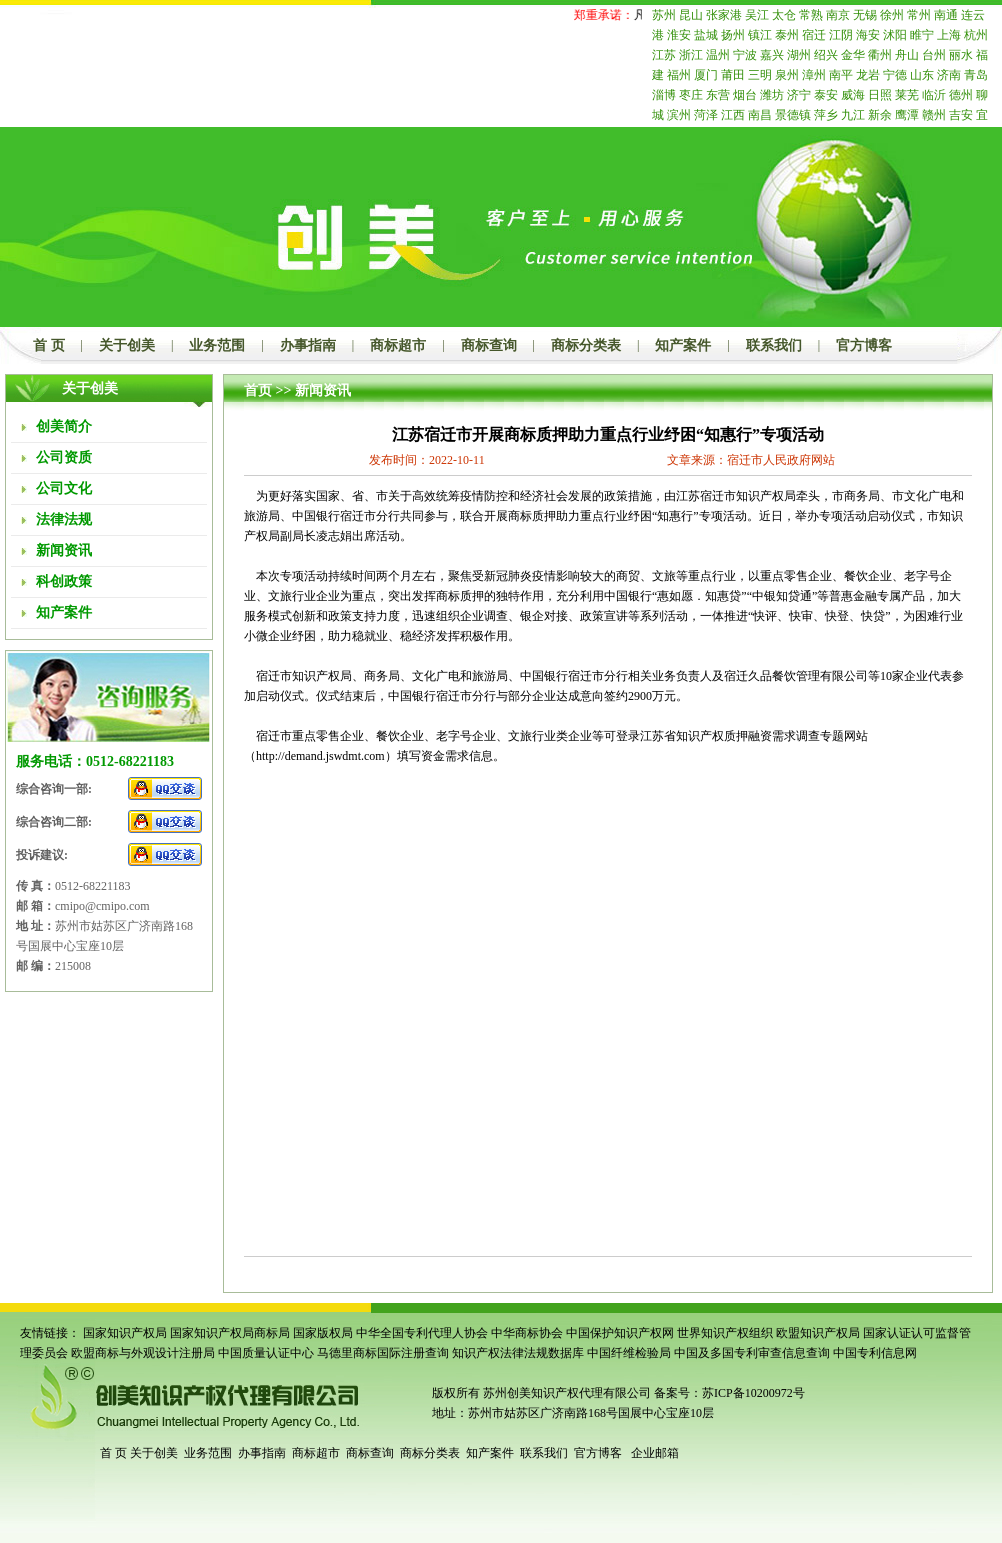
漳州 (814, 75)
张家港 (724, 15)
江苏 (664, 55)
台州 (934, 55)
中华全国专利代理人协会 (422, 1333)
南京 (838, 15)
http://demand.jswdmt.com (320, 756)
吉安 (961, 115)
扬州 (733, 35)
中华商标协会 (527, 1333)
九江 (853, 115)
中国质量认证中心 (266, 1353)
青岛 (976, 75)
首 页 (49, 345)
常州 (919, 15)
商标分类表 (586, 345)
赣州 (934, 115)
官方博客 (864, 345)
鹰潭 (907, 115)
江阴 (841, 35)
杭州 (976, 35)
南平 (841, 75)
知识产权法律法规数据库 (518, 1353)
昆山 (691, 15)
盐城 (706, 35)
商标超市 (398, 345)
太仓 (784, 15)
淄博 (664, 95)
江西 (733, 115)
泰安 (826, 95)
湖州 (799, 55)
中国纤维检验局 (629, 1353)
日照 (880, 95)
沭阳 (895, 35)
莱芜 (907, 95)
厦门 (706, 75)
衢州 (880, 55)
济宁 (799, 95)
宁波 (745, 55)
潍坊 (772, 95)
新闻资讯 (323, 390)
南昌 (760, 115)
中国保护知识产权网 (620, 1333)
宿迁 (814, 35)
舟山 (907, 55)
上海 (949, 35)
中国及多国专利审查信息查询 (752, 1353)
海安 (868, 35)
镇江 (760, 35)
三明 (760, 75)
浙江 (691, 55)
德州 (961, 95)
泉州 (787, 75)
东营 (718, 95)
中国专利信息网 (875, 1353)
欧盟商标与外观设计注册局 (143, 1353)
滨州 (679, 115)
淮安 (679, 35)
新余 (880, 115)
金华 (853, 55)
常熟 (811, 15)
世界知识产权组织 (725, 1333)
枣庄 (691, 95)
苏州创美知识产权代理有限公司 (565, 1393)
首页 (258, 390)
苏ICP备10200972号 (753, 1393)
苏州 (664, 15)
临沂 (934, 95)
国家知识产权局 (125, 1333)
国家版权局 (323, 1333)
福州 (679, 75)
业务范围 (217, 345)
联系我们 (774, 345)
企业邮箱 (655, 1453)
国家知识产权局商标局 (230, 1333)
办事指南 (308, 345)
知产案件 (683, 345)
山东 (922, 75)
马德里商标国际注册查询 (383, 1353)
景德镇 (793, 115)
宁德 (895, 75)
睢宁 (922, 35)
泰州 (787, 35)
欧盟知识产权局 (818, 1333)
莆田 (733, 75)
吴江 (757, 15)
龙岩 (868, 75)
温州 (718, 55)
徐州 (892, 15)
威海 (853, 95)
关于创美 (127, 345)
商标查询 (489, 345)
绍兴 (826, 55)
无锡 (865, 15)
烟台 (745, 95)
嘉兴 (772, 55)
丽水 (961, 55)
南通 (946, 15)
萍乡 (826, 115)
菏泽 (706, 115)
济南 (949, 75)
